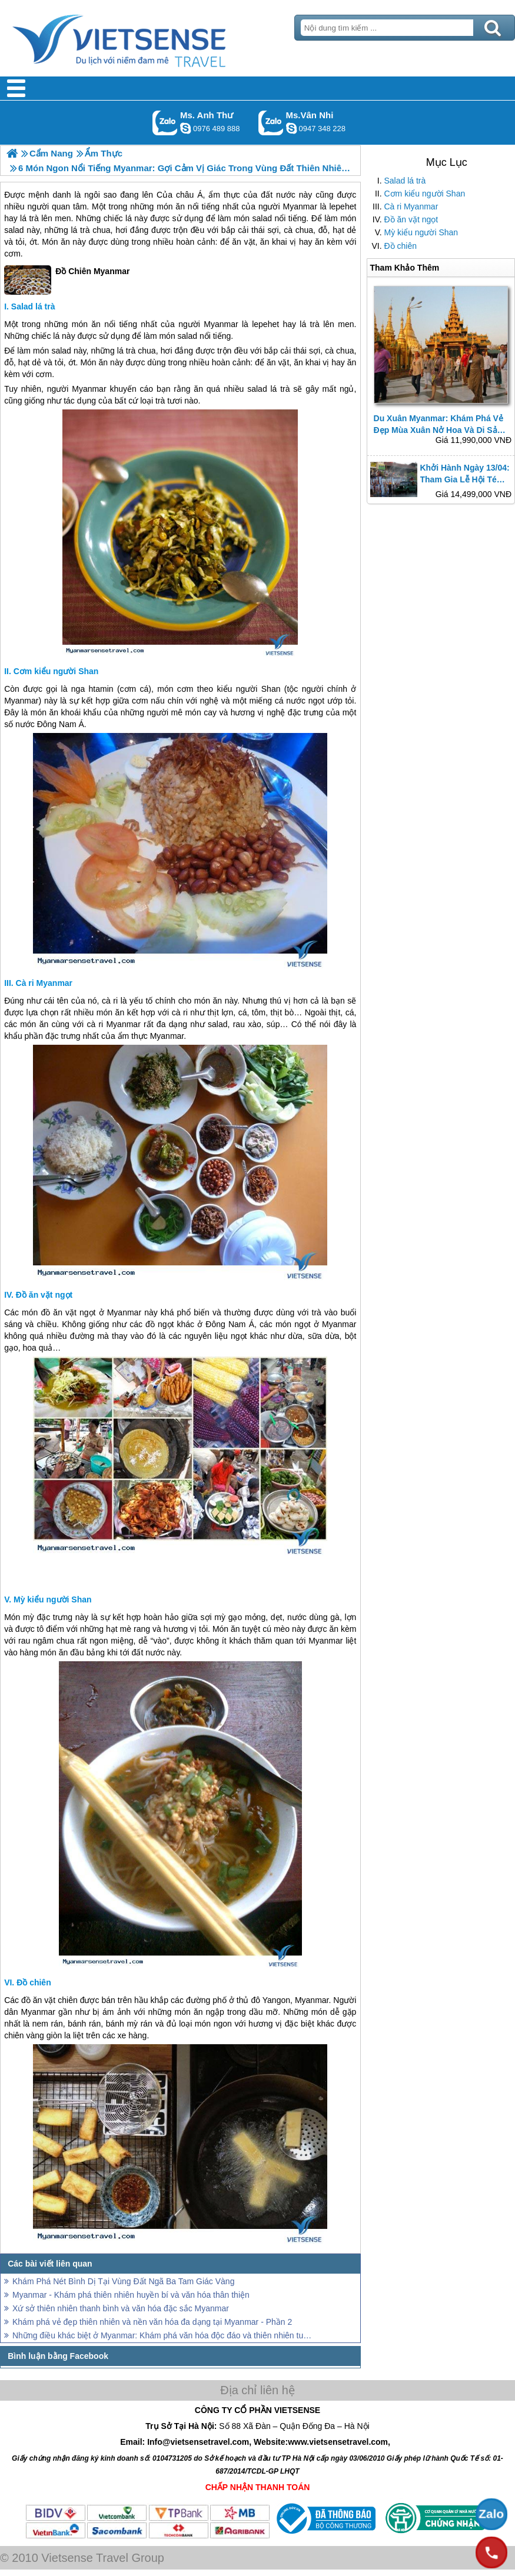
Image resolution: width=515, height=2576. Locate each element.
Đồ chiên (400, 246)
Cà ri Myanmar (411, 206)
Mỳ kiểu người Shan (421, 232)
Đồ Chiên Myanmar (66, 280)
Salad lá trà (405, 180)
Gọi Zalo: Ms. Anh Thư (165, 122)
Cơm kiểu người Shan (425, 193)
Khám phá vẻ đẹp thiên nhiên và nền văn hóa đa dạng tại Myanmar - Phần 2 (152, 2322)
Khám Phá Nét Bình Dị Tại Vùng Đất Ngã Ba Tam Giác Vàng (123, 2281)
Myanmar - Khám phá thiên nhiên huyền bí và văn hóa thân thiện (131, 2295)
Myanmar (300, 206)
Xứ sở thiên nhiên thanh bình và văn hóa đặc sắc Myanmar (120, 2308)
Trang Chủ (148, 38)
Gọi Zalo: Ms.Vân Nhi (271, 122)
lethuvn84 (185, 128)
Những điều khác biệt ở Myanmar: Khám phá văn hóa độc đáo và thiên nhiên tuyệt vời (162, 2335)
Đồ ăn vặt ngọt (411, 219)
